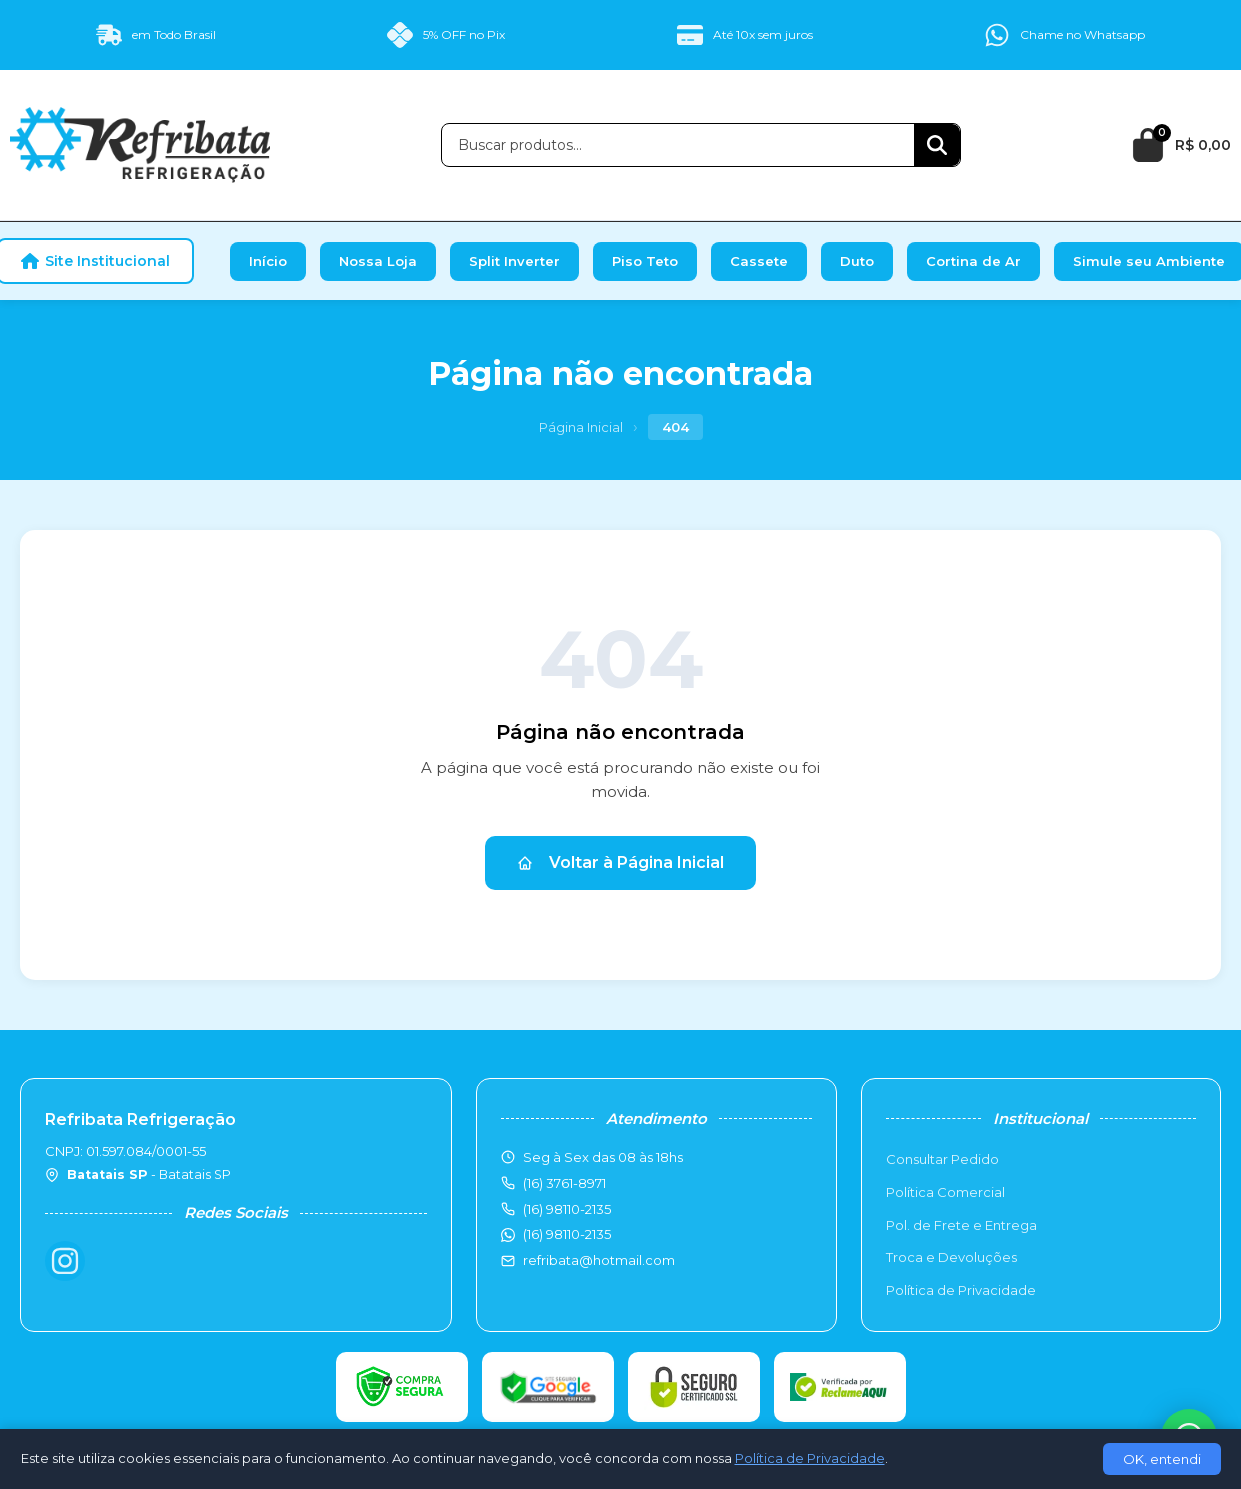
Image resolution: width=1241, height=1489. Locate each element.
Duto (857, 261)
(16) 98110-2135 (567, 1234)
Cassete (759, 261)
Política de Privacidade (961, 1290)
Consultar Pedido (942, 1159)
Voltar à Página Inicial (620, 862)
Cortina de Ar (973, 261)
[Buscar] (937, 145)
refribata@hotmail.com (599, 1260)
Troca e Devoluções (951, 1257)
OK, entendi (1162, 1459)
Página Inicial (581, 427)
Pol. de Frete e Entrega (961, 1225)
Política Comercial (945, 1192)
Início (268, 261)
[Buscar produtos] (678, 145)
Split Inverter (514, 261)
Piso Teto (645, 261)
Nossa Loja (378, 261)
